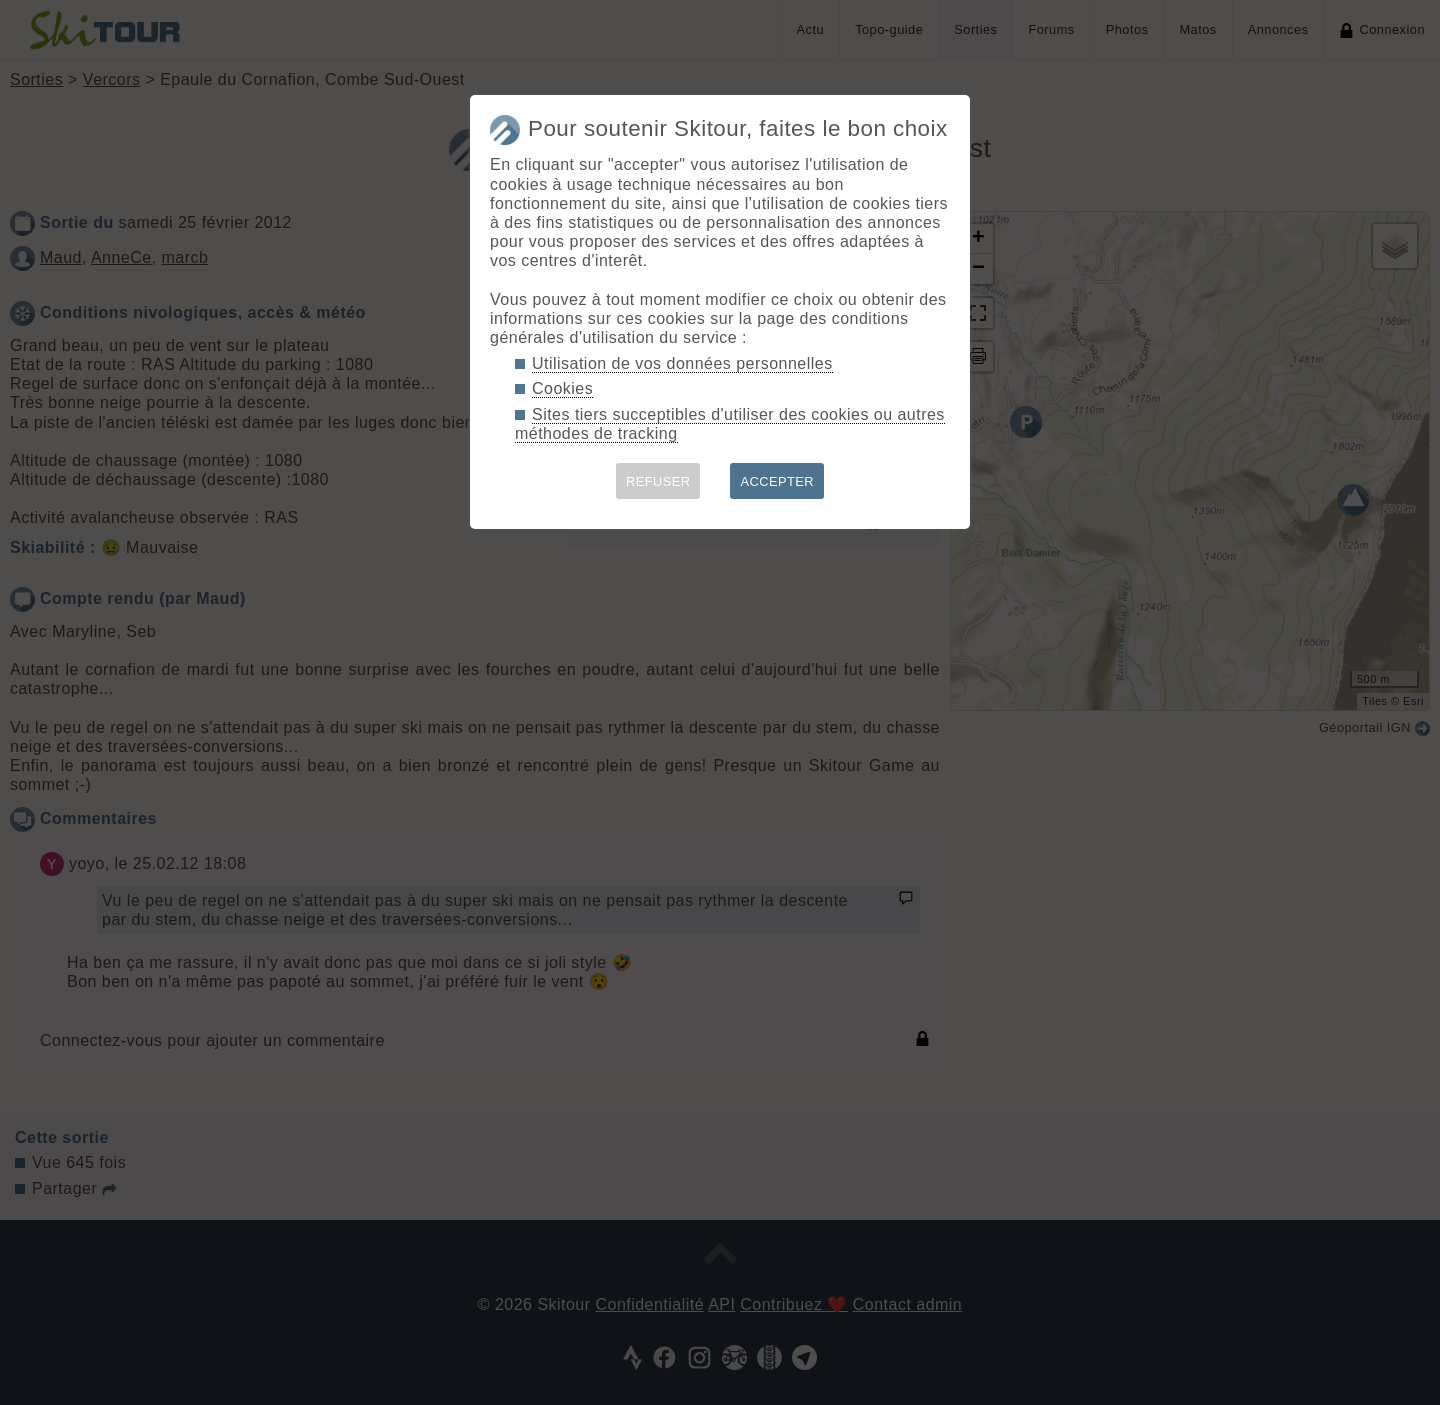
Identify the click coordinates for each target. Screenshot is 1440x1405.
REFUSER (658, 481)
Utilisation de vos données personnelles (682, 363)
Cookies (562, 388)
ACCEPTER (777, 481)
